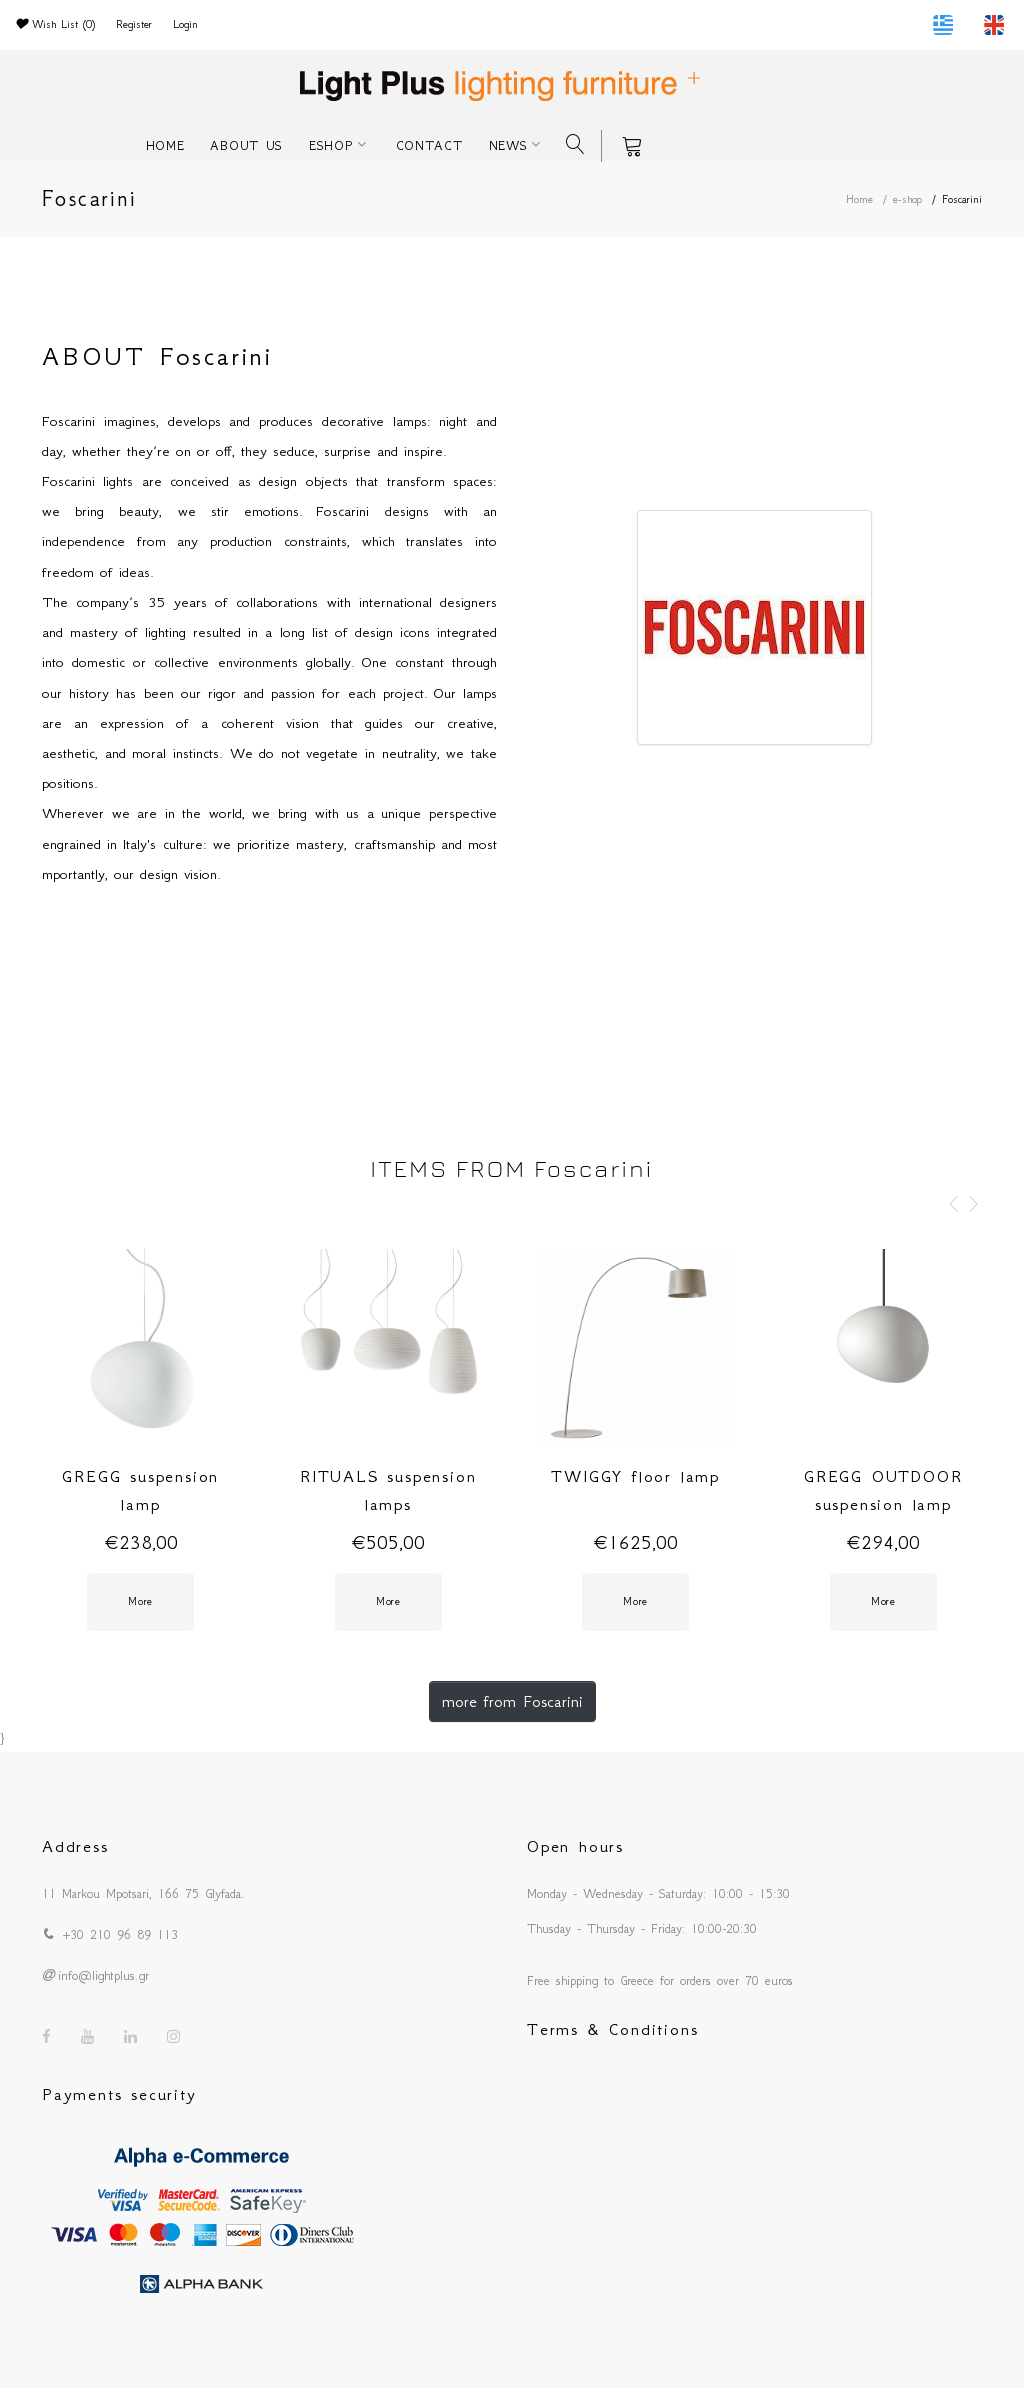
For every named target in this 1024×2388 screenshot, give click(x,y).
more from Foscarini (512, 1701)
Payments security (119, 2094)
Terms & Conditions (612, 2029)
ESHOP (331, 145)
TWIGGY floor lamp (635, 1476)
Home (859, 199)
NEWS (508, 145)
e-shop (907, 199)
